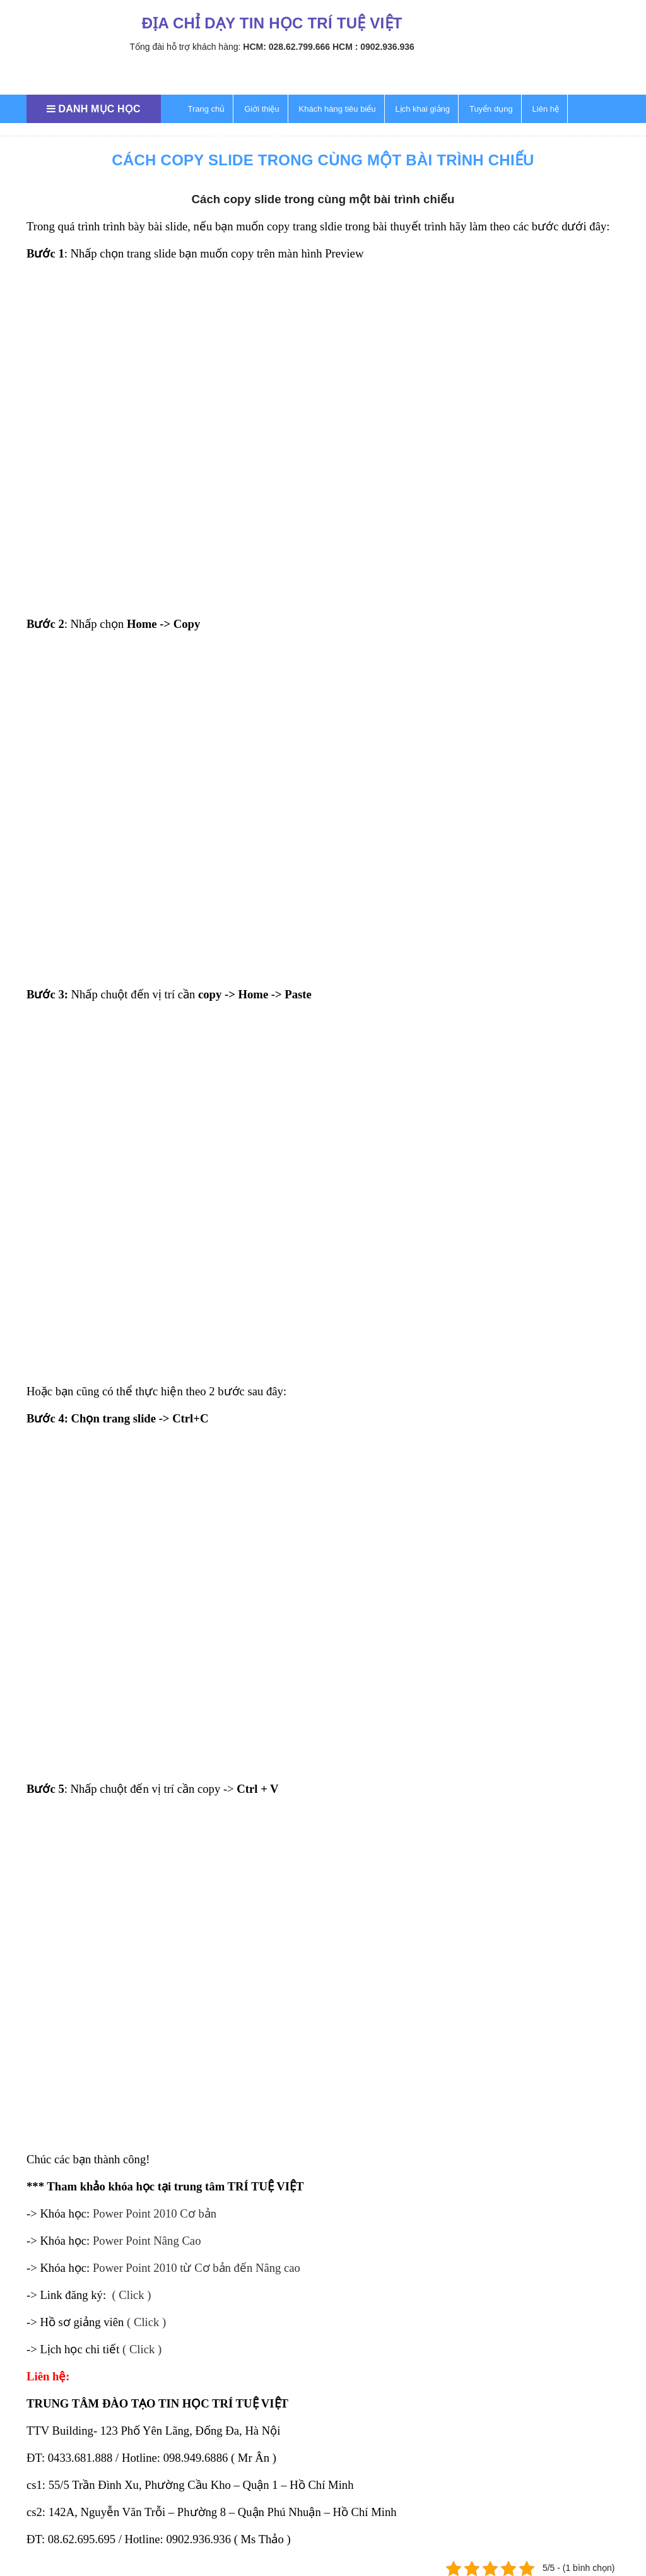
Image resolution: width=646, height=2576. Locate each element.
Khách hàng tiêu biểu (337, 109)
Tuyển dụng (491, 109)
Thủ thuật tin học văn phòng (239, 137)
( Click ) (131, 2294)
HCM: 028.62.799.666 (286, 47)
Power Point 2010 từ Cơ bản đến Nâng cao (196, 2267)
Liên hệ (545, 109)
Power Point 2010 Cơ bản (154, 2213)
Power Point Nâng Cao (147, 2240)
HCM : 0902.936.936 (373, 47)
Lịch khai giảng (422, 109)
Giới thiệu (261, 109)
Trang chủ (206, 109)
